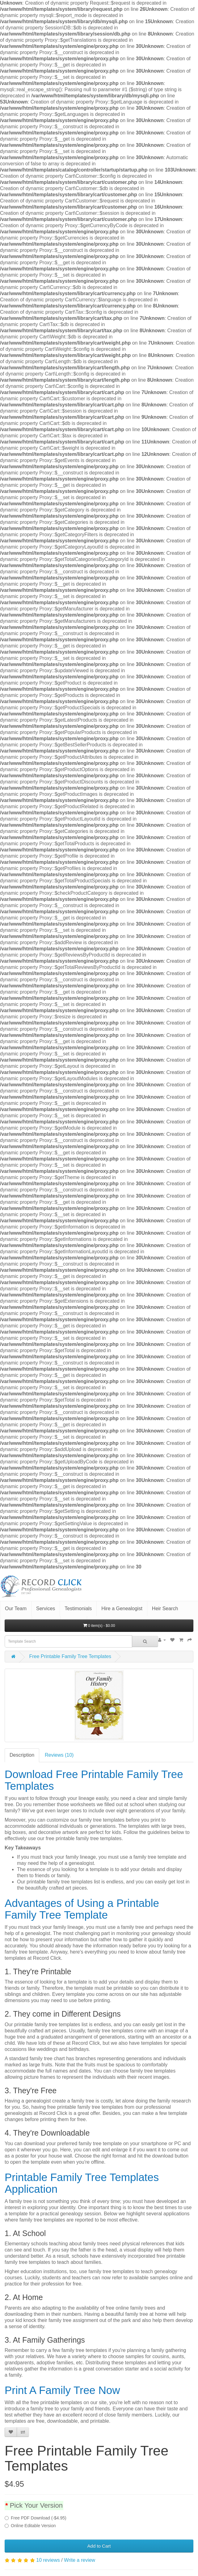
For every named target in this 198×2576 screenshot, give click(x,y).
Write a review (79, 2560)
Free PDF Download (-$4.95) (35, 2517)
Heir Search (165, 1608)
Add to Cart (99, 2545)
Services (45, 1608)
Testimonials (78, 1608)
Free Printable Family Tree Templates (70, 1656)
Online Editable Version (30, 2525)
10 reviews (48, 2560)
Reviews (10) (59, 1755)
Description (22, 1755)
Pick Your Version (36, 2505)
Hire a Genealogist (121, 1608)
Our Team (16, 1608)
